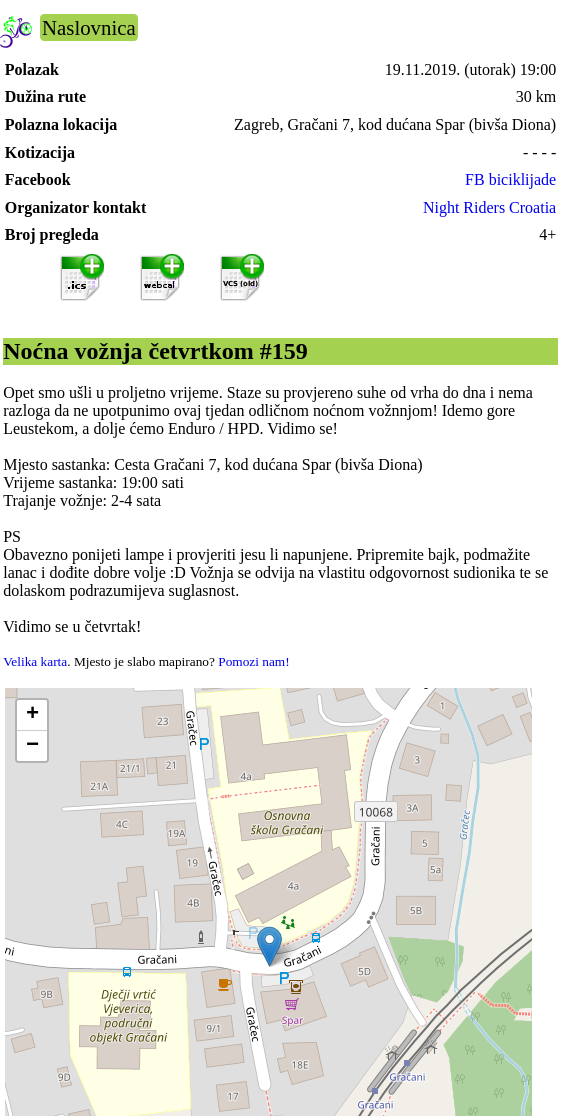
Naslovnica (89, 27)
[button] (269, 946)
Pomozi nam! (253, 661)
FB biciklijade (510, 179)
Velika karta (35, 661)
